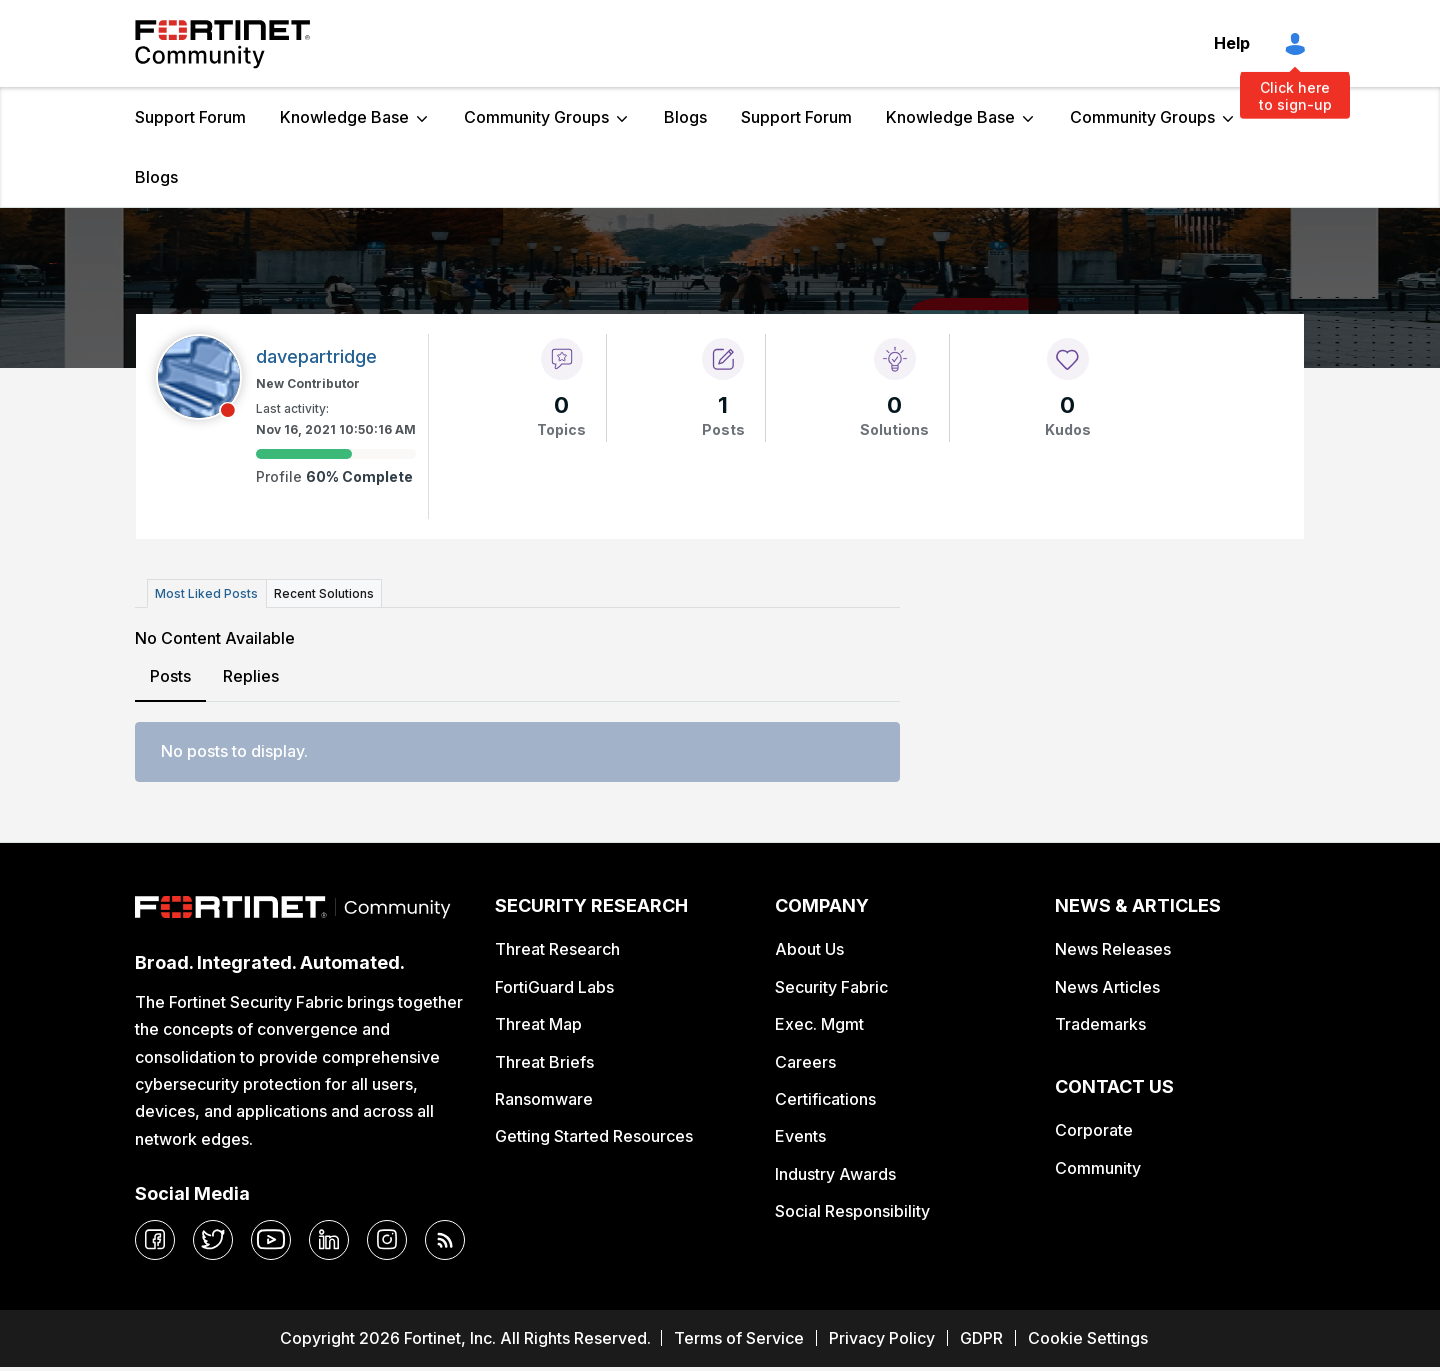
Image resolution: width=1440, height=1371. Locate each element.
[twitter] (213, 1240)
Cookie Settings (1088, 1338)
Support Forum (190, 117)
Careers (805, 1061)
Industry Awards (835, 1173)
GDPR (981, 1338)
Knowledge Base (344, 117)
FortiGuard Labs (554, 986)
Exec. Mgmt (819, 1024)
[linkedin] (329, 1240)
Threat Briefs (544, 1061)
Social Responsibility (852, 1211)
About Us (809, 949)
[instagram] (387, 1240)
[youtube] (271, 1240)
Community (1098, 1167)
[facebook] (155, 1240)
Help (1232, 43)
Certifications (825, 1099)
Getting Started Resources (594, 1136)
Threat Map (538, 1024)
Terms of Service (739, 1338)
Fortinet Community (222, 44)
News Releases (1113, 949)
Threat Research (557, 949)
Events (800, 1136)
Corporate (1094, 1130)
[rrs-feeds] (445, 1240)
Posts (170, 676)
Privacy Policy (882, 1338)
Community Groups (536, 117)
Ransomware (544, 1099)
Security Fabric (831, 986)
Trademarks (1100, 1024)
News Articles (1107, 986)
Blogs (685, 117)
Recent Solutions (323, 593)
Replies (251, 676)
